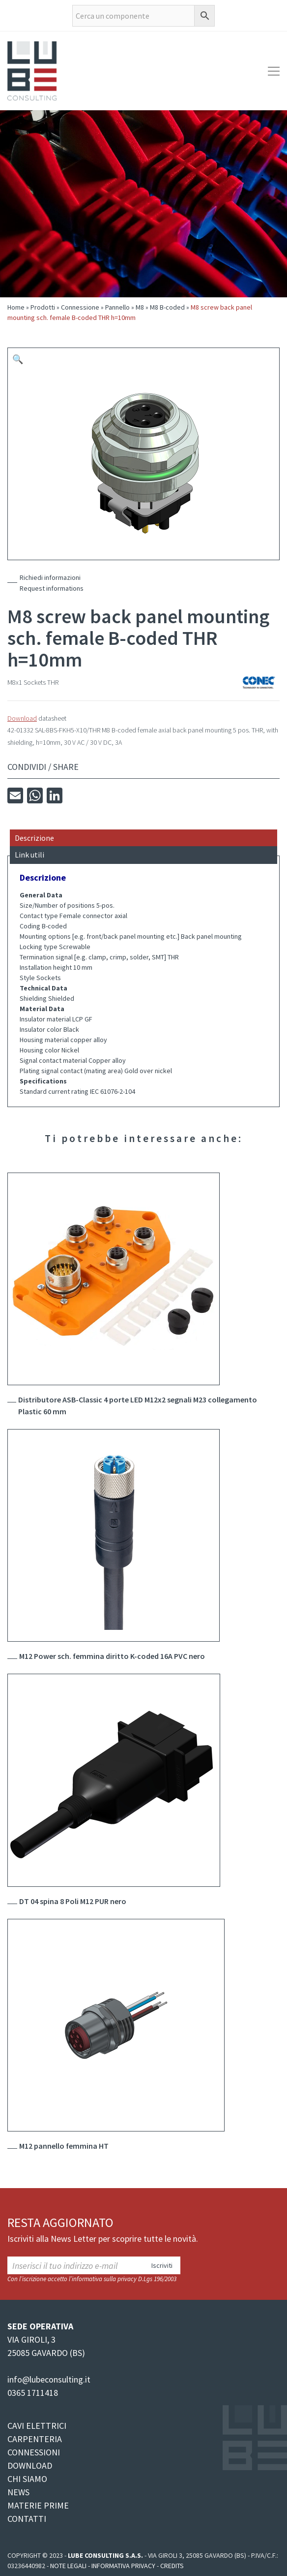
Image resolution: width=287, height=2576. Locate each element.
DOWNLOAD (29, 2465)
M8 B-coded (167, 307)
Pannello (117, 307)
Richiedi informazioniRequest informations (52, 583)
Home (16, 307)
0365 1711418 (32, 2392)
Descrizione (34, 838)
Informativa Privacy (123, 2565)
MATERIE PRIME (38, 2505)
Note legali (68, 2565)
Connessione (80, 307)
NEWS (18, 2492)
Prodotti (42, 307)
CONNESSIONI (33, 2452)
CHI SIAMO (27, 2478)
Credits (172, 2565)
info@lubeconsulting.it (48, 2379)
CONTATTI (26, 2518)
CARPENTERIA (34, 2439)
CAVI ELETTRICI (36, 2425)
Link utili (29, 854)
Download (22, 718)
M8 (140, 307)
